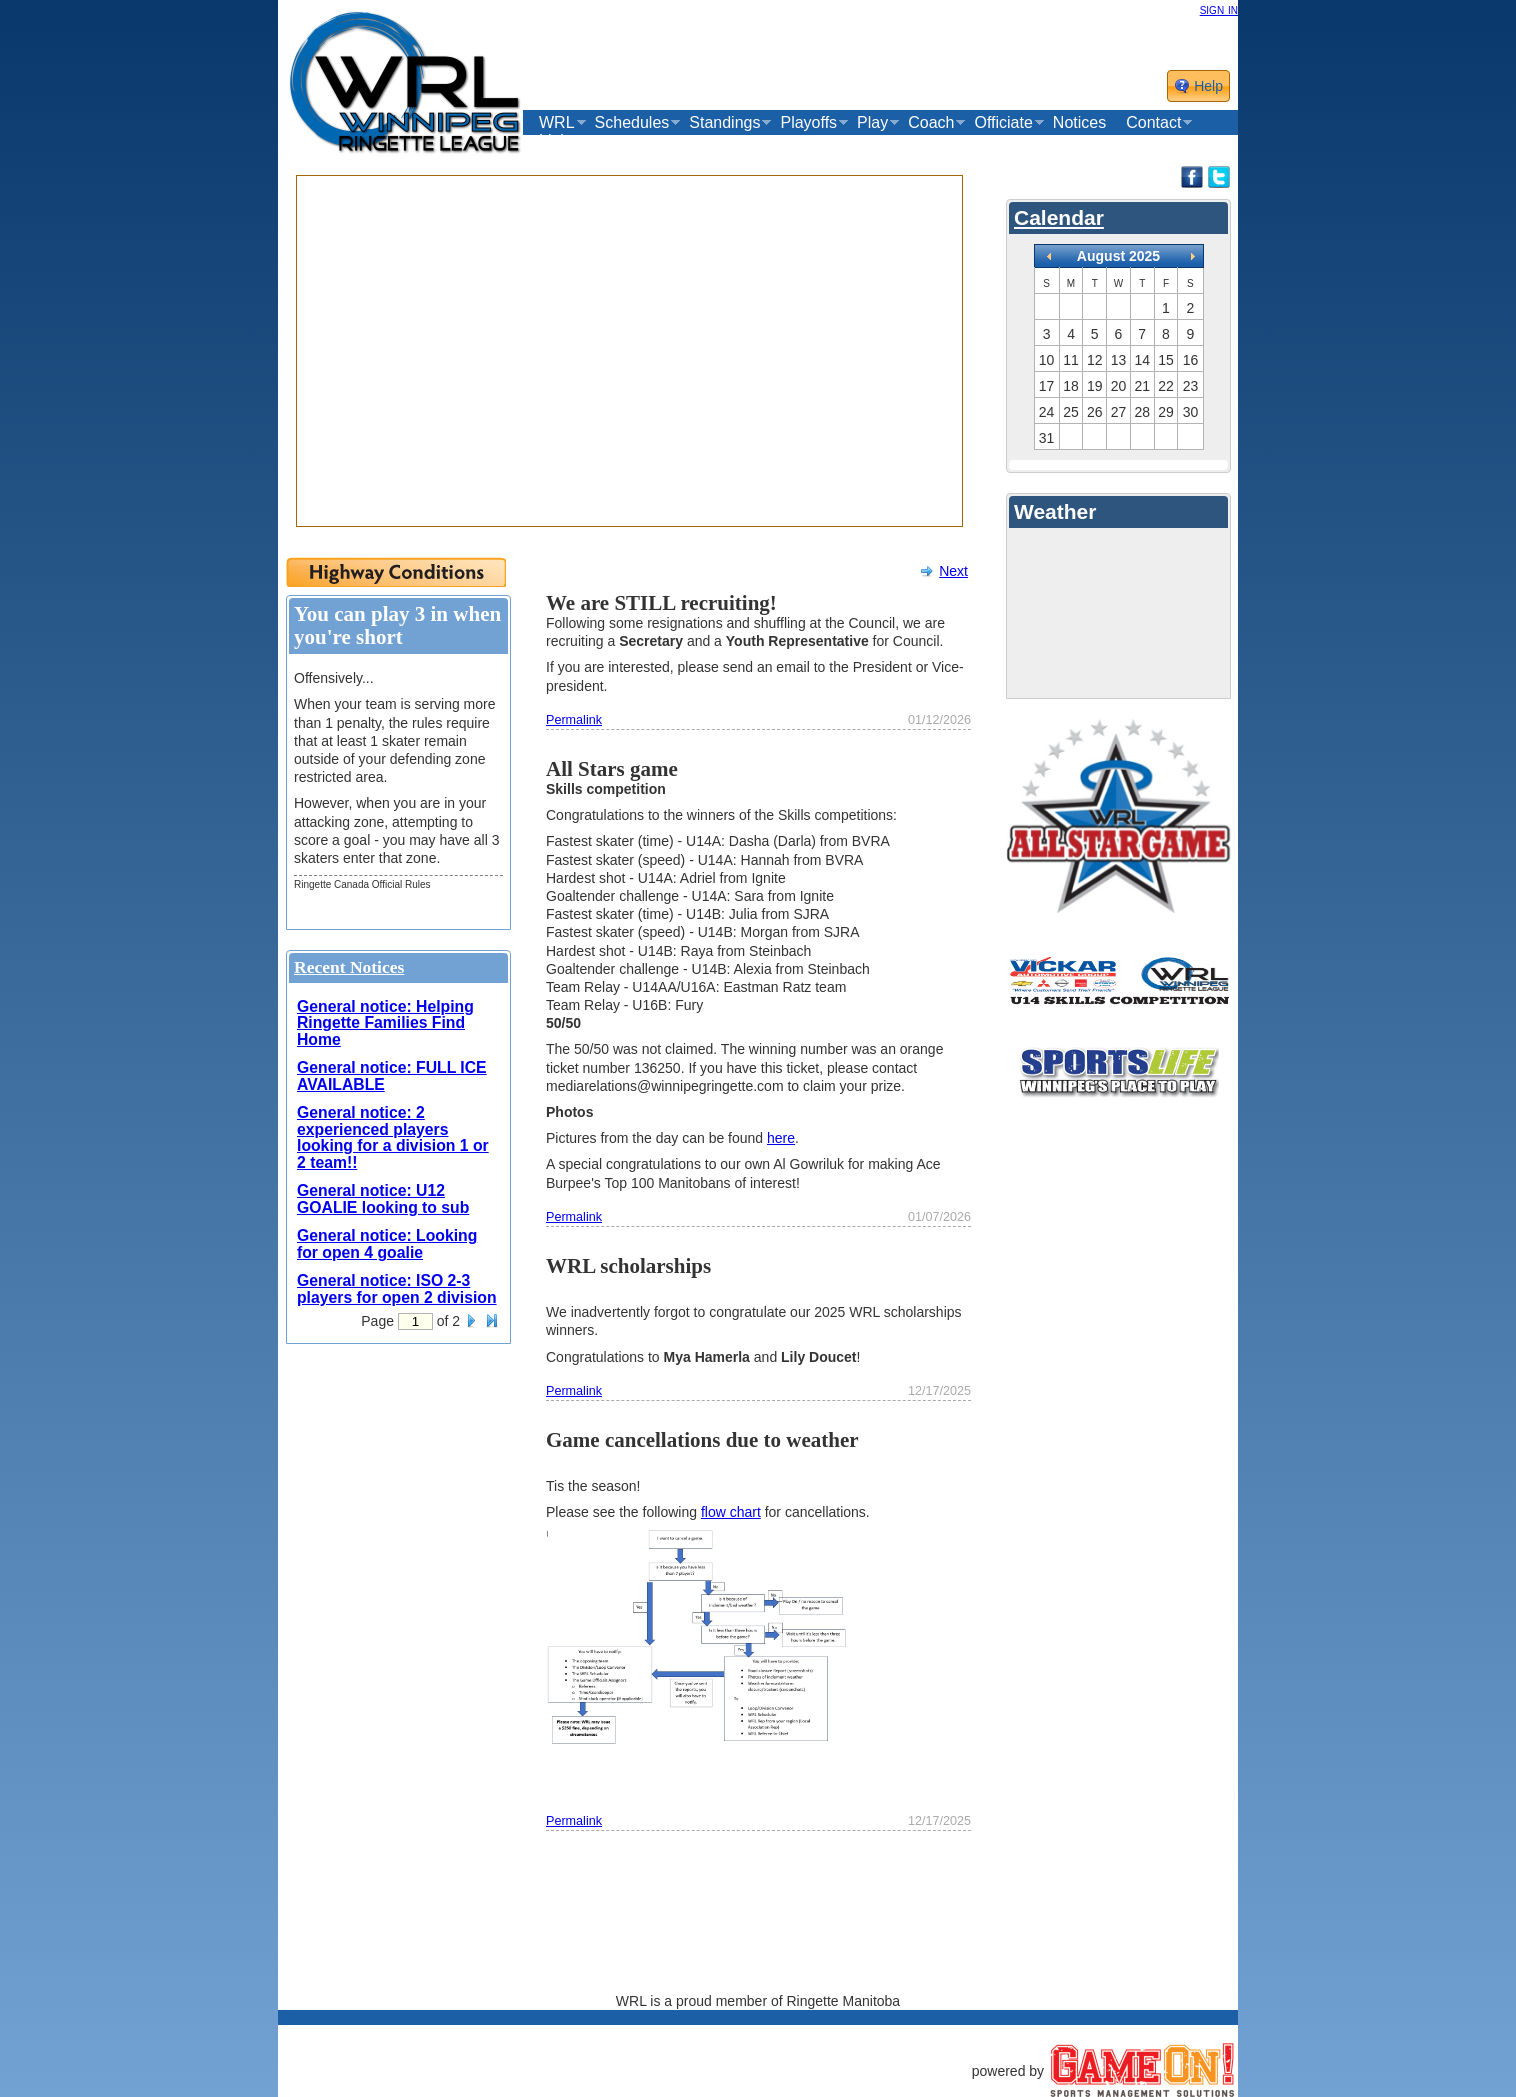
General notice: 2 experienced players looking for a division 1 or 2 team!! (393, 1137)
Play (872, 123)
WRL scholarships (628, 1266)
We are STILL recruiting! (661, 603)
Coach (931, 123)
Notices (1079, 122)
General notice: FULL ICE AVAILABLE (392, 1076)
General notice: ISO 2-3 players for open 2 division (397, 1289)
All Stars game (612, 769)
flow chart (731, 1512)
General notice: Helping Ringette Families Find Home (385, 1023)
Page (377, 1321)
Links (557, 141)
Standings (724, 123)
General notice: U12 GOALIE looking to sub (383, 1199)
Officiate (1003, 123)
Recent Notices (349, 967)
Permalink (574, 720)
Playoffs (808, 123)
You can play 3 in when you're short (397, 625)
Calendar (1059, 217)
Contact (1153, 123)
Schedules (632, 123)
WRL (557, 123)
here (781, 1138)
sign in (1219, 9)
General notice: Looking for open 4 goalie (387, 1244)
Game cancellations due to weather (702, 1440)
